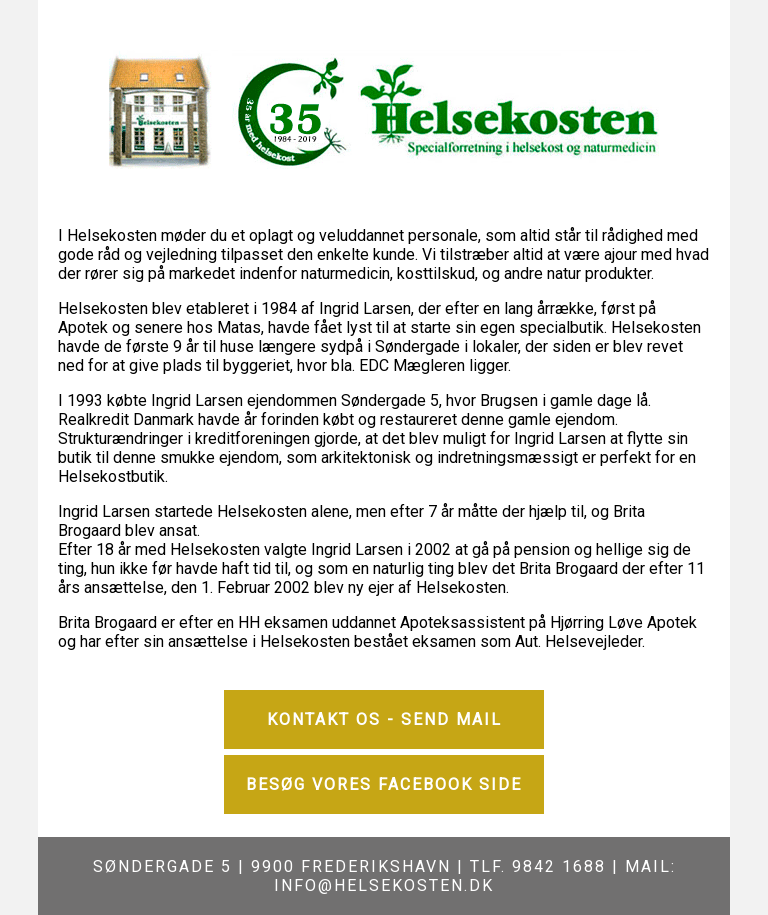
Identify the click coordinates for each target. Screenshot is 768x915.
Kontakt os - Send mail (384, 719)
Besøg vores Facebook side (384, 784)
